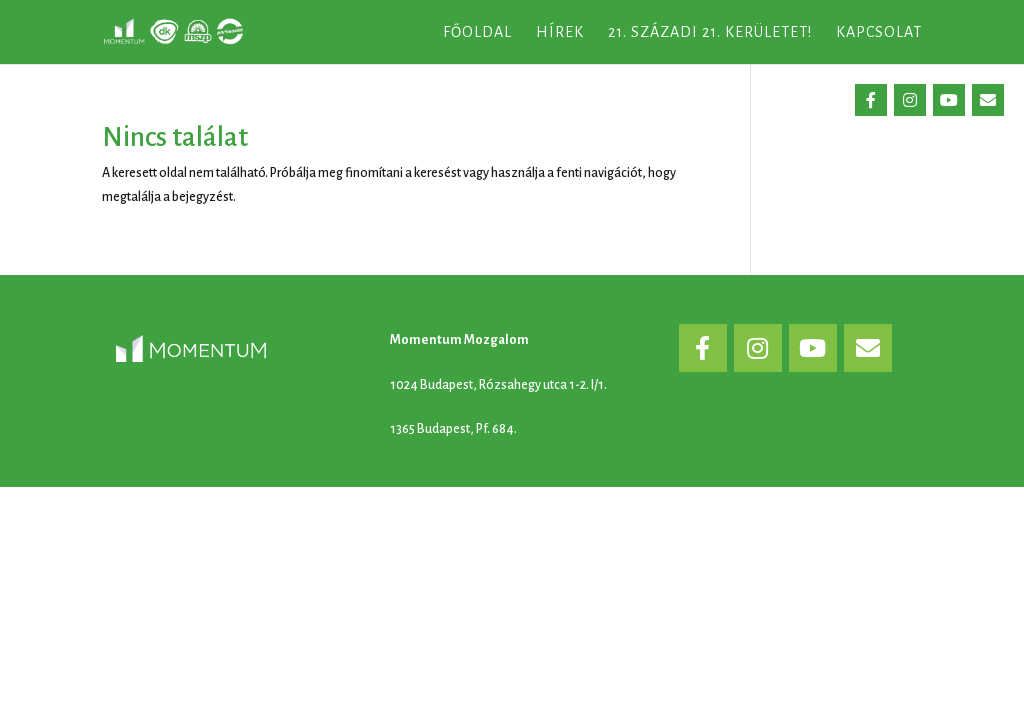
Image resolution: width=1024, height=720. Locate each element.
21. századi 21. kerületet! (710, 32)
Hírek (560, 32)
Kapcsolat (879, 32)
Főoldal (477, 32)
